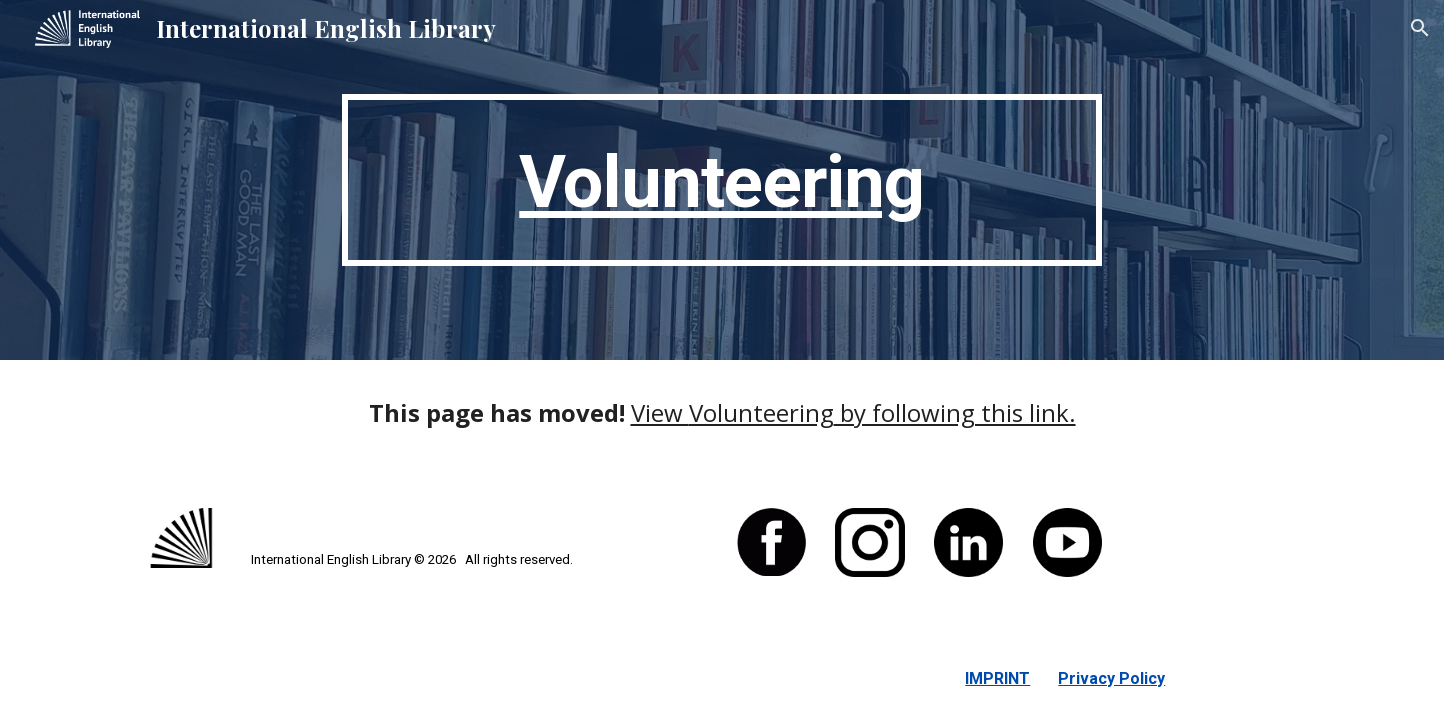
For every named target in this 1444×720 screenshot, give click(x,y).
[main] (722, 180)
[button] (1420, 28)
